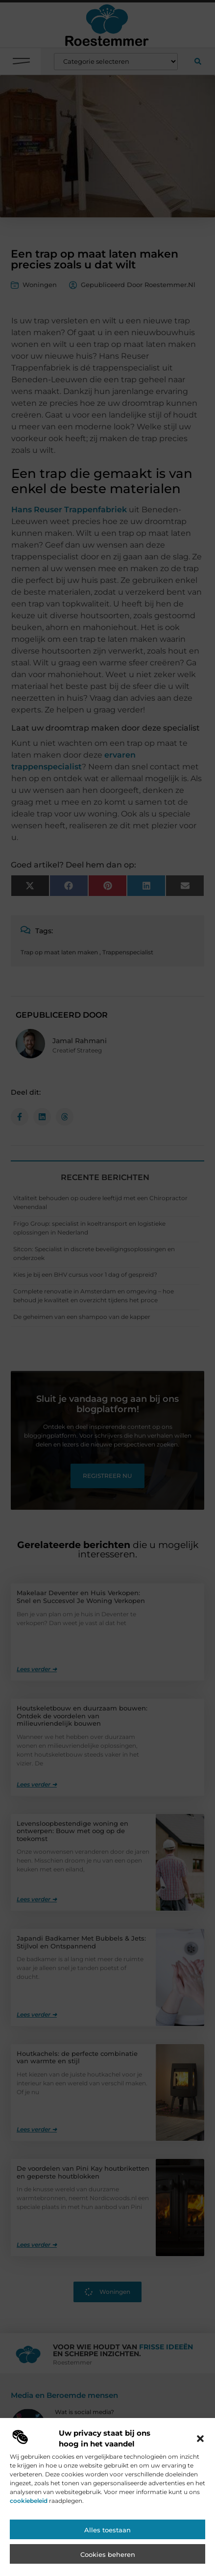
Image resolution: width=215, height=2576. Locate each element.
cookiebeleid (29, 2544)
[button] (200, 2482)
